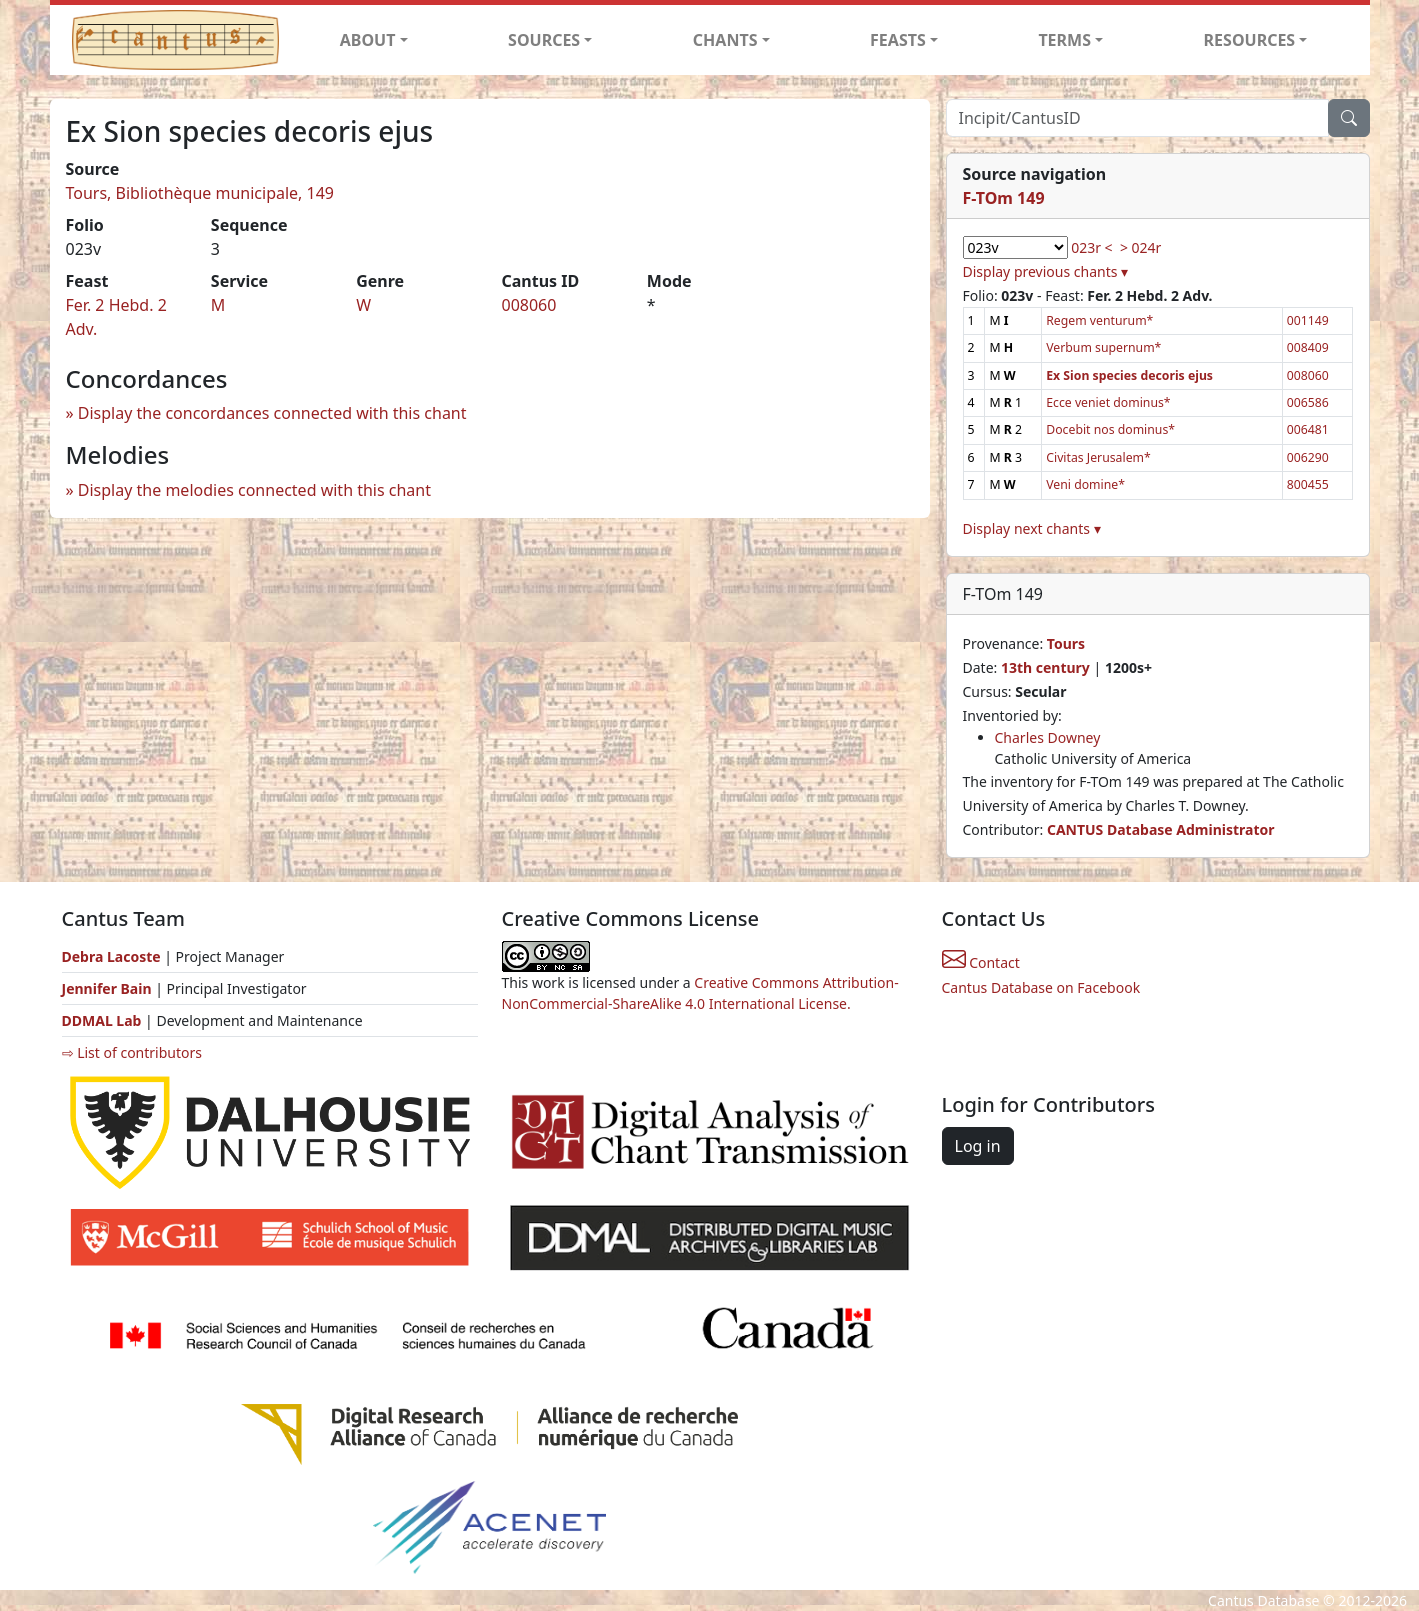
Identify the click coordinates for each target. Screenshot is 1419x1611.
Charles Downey (1048, 737)
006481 (1308, 429)
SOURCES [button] (544, 40)
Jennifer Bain (109, 988)
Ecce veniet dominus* (1108, 402)
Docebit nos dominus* (1110, 429)
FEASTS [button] (898, 40)
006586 (1308, 402)
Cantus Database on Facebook (1041, 987)
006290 (1308, 457)
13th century (1045, 667)
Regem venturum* (1099, 320)
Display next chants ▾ (1032, 528)
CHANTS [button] (725, 40)
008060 (528, 305)
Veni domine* (1085, 484)
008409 (1308, 347)
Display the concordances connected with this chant (272, 413)
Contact (981, 962)
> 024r (1140, 247)
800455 (1308, 484)
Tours (1066, 643)
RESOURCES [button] (1250, 40)
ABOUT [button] (368, 40)
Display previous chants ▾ (1046, 271)
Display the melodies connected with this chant (254, 490)
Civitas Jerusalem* (1098, 457)
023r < (1091, 247)
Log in (978, 1146)
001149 (1308, 320)
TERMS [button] (1064, 40)
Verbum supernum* (1103, 347)
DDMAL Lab (102, 1020)
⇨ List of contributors (132, 1052)
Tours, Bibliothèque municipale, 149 (200, 193)
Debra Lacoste (111, 956)
